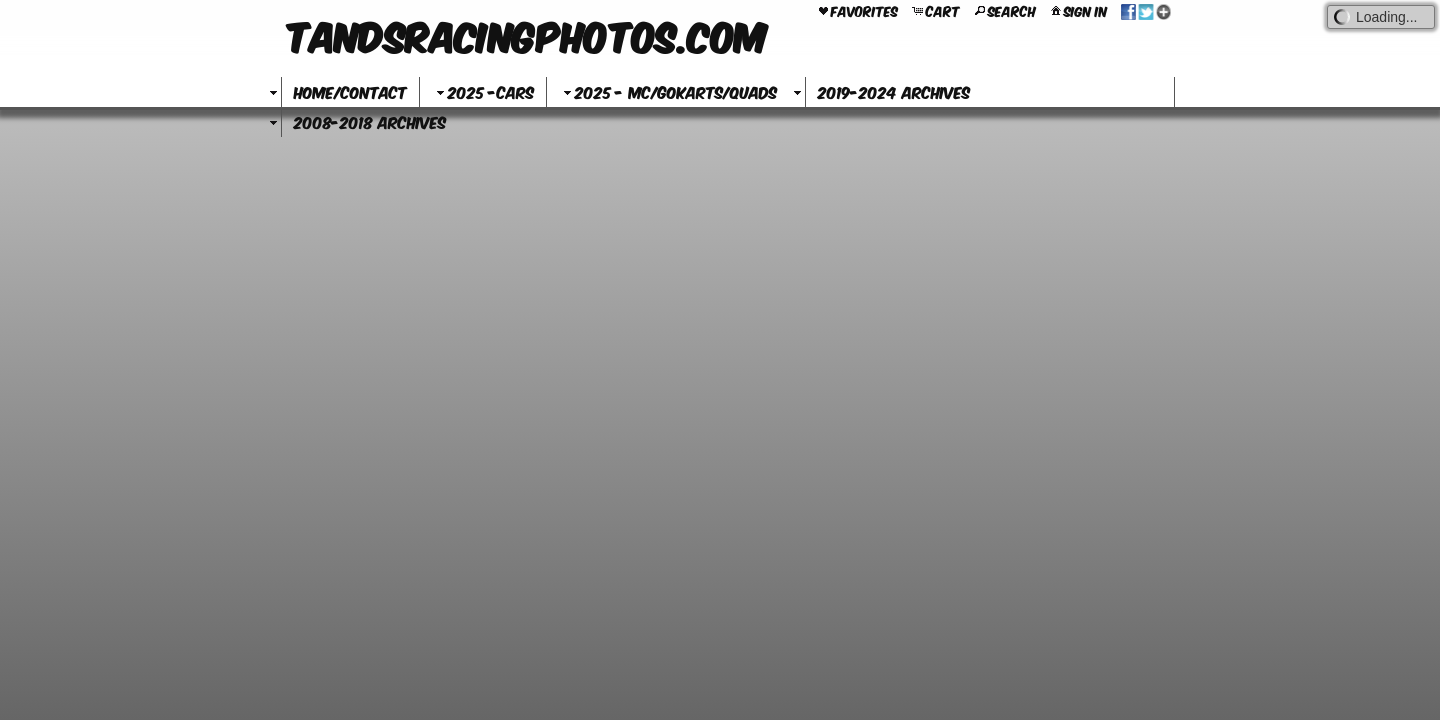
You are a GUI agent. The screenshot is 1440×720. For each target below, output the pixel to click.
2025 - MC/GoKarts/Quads (668, 91)
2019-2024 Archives (894, 91)
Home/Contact (350, 91)
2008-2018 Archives (370, 121)
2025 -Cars (483, 91)
